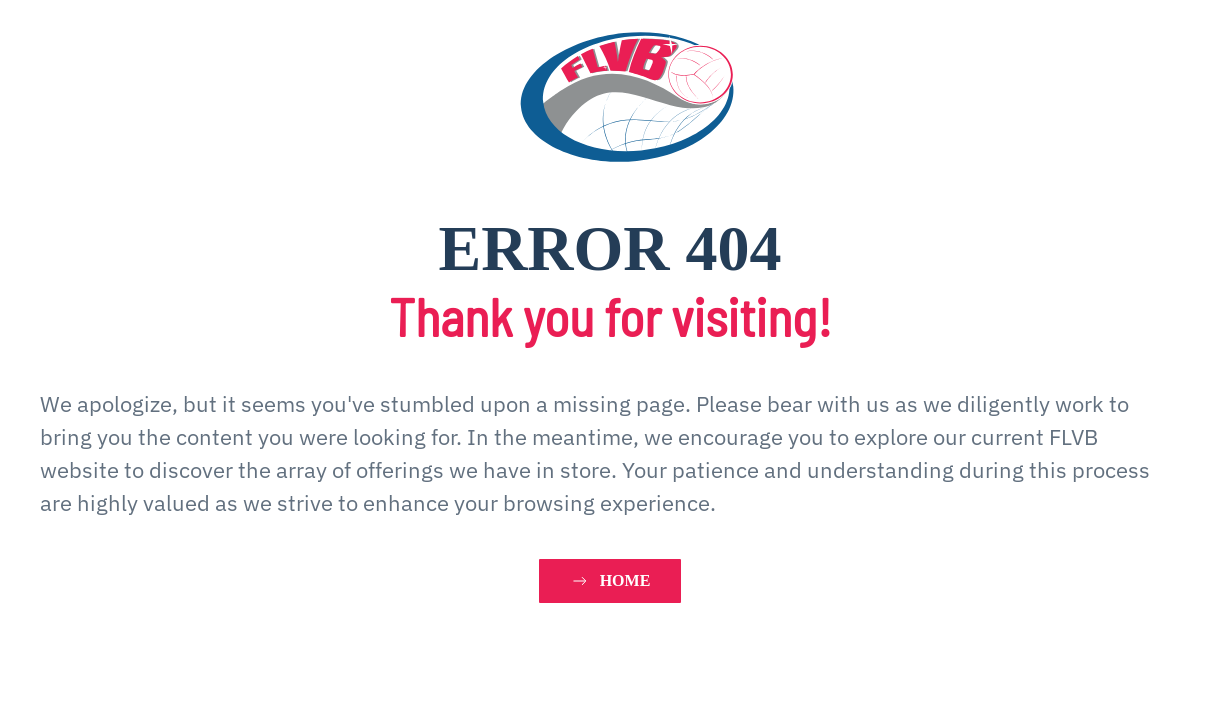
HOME (610, 581)
